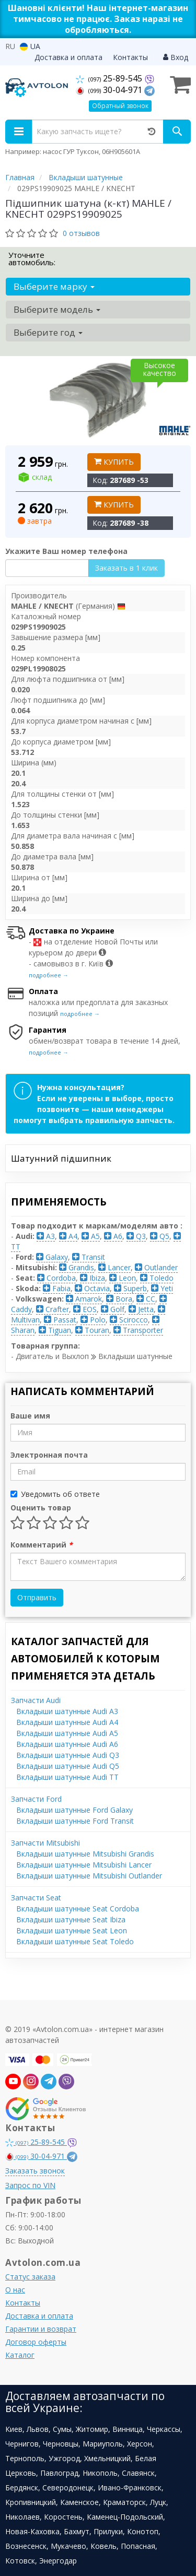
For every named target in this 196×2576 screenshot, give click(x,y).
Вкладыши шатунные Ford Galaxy (74, 1810)
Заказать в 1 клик (126, 568)
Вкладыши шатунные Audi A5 (67, 1733)
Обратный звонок (120, 105)
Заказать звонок (35, 2171)
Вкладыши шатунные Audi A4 (67, 1722)
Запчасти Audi (36, 1700)
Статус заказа (30, 2277)
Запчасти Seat (36, 1898)
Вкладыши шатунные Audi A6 (67, 1744)
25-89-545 (110, 78)
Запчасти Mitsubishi (45, 1843)
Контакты (130, 57)
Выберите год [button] (48, 332)
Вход (175, 57)
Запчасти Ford (36, 1799)
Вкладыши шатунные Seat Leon (71, 1930)
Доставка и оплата (68, 57)
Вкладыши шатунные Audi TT (67, 1777)
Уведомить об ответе (55, 1494)
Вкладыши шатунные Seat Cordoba (77, 1908)
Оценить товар (40, 1507)
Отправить (36, 1597)
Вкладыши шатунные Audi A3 (67, 1711)
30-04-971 (110, 90)
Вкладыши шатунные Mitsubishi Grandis (85, 1854)
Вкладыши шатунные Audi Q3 (67, 1755)
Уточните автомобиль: (31, 258)
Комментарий (41, 1545)
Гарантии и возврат (40, 2329)
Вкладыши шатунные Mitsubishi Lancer (84, 1865)
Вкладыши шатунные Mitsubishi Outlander (89, 1876)
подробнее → (48, 975)
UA (30, 46)
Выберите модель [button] (57, 309)
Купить (114, 462)
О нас (15, 2290)
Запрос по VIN (30, 2185)
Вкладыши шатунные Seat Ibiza (70, 1919)
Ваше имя (30, 1416)
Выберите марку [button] (54, 286)
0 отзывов (81, 233)
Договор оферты (35, 2342)
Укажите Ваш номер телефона (66, 551)
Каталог (19, 2355)
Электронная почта (49, 1455)
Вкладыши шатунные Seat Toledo (75, 1941)
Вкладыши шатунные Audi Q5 (67, 1766)
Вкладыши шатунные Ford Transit (75, 1821)
